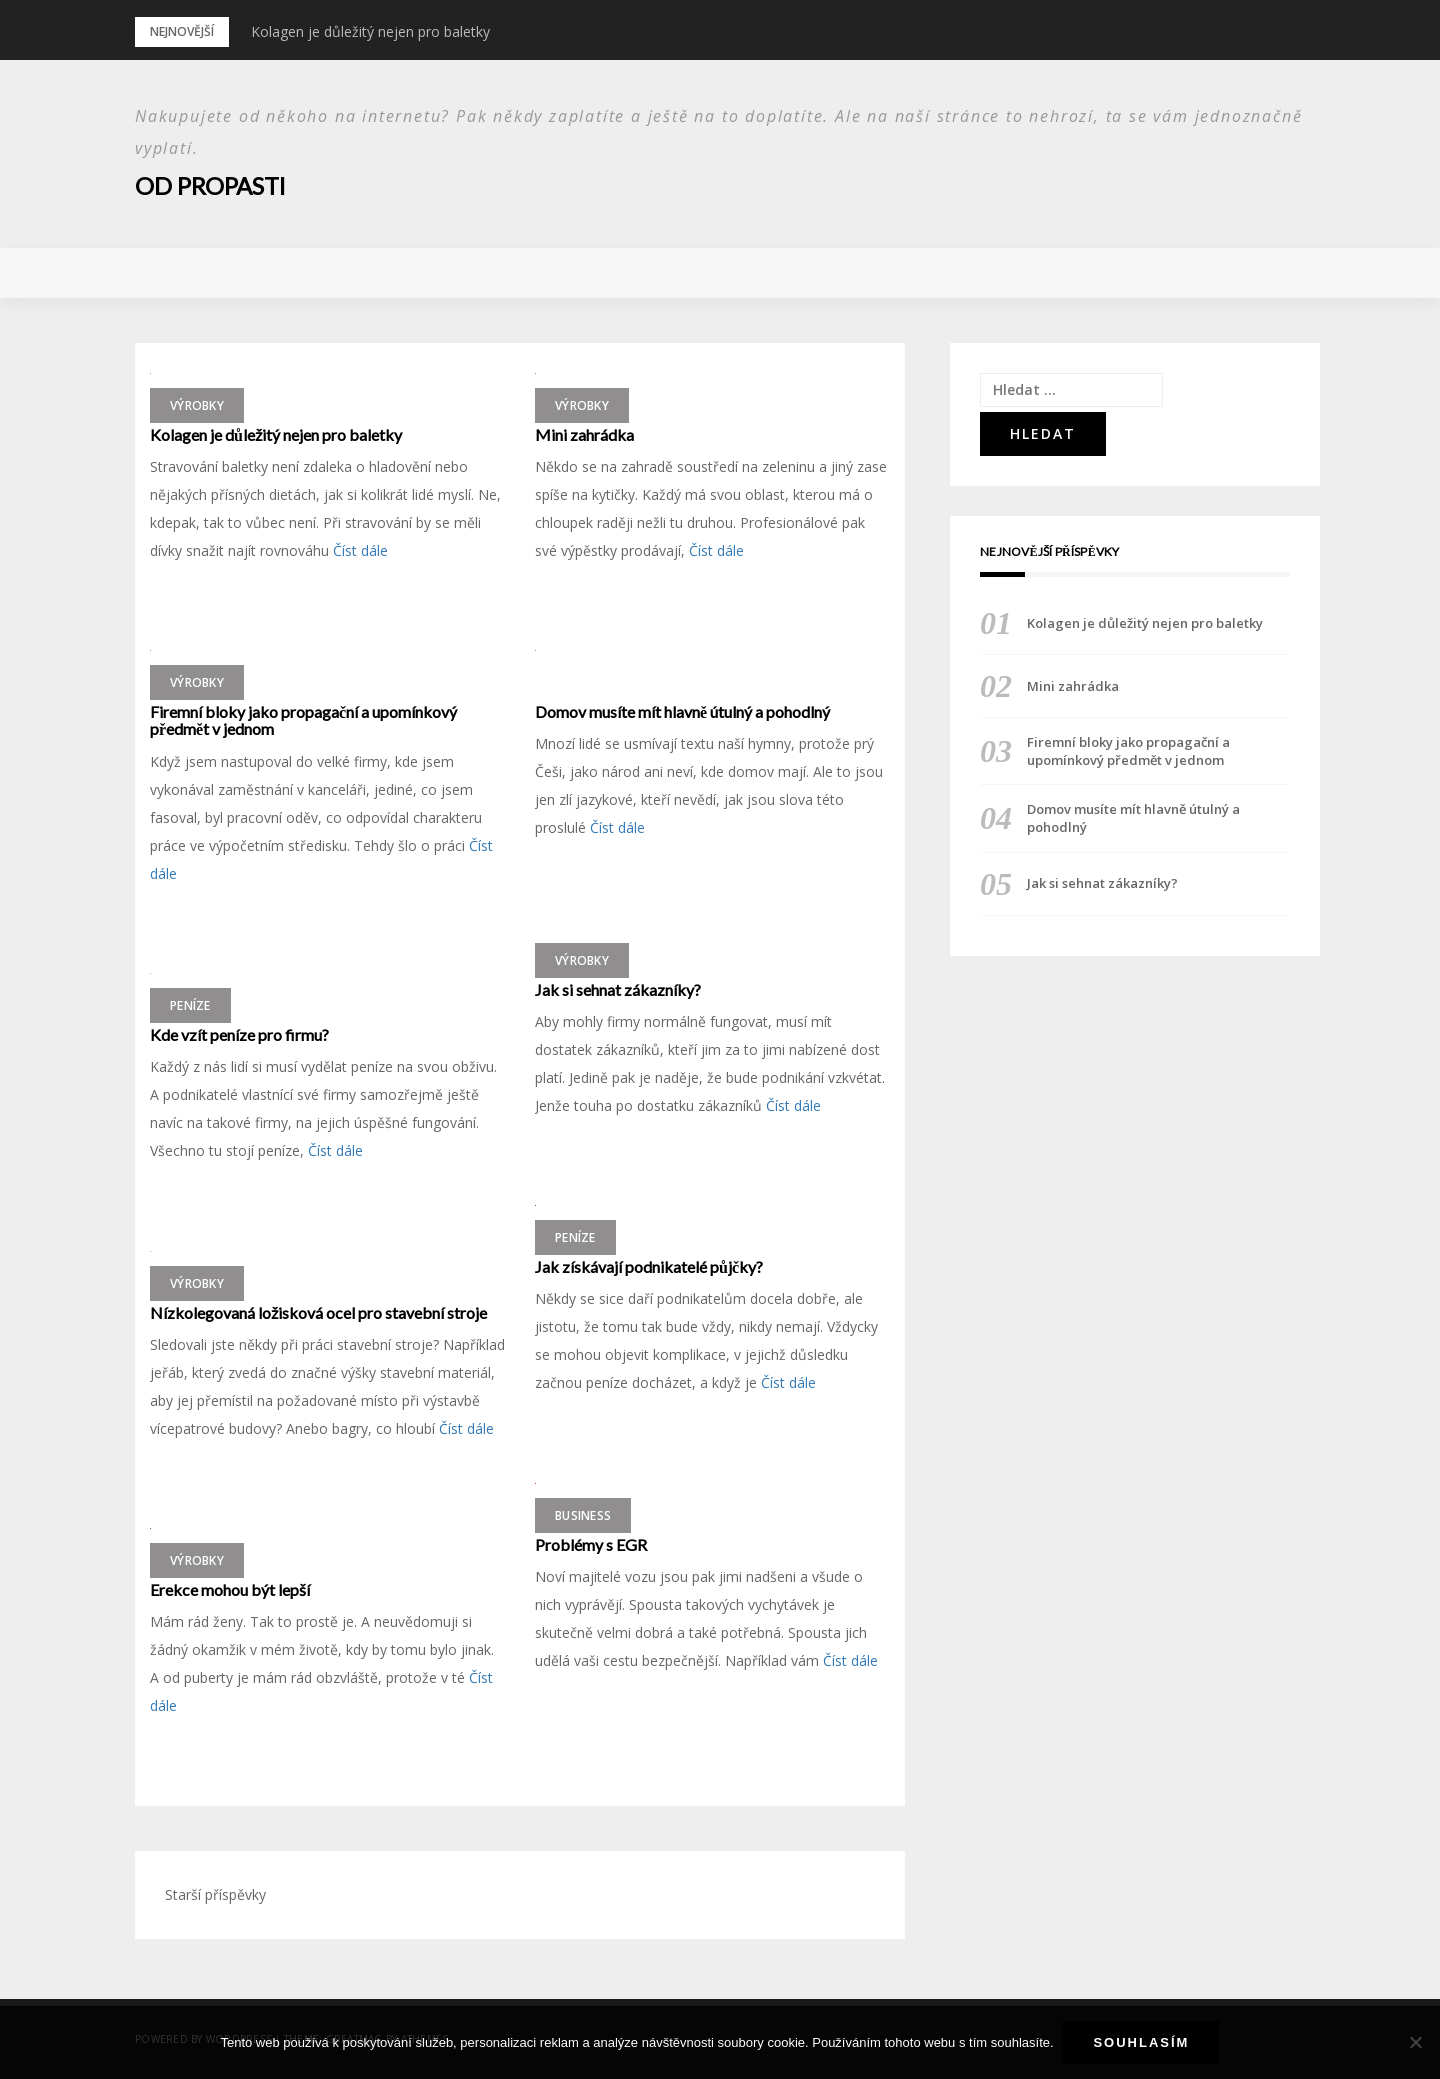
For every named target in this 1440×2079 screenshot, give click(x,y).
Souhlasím (1142, 2042)
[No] (1415, 2043)
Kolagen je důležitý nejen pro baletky (370, 31)
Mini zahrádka (584, 434)
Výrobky (197, 404)
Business (583, 1514)
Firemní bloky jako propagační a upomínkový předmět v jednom (303, 719)
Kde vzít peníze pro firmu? (239, 1034)
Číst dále (360, 550)
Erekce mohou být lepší (230, 1589)
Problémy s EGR (591, 1544)
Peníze (190, 1004)
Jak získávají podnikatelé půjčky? (649, 1266)
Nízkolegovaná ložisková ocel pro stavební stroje (318, 1312)
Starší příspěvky (215, 1894)
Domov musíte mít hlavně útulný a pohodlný (682, 711)
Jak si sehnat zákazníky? (618, 989)
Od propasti (211, 185)
